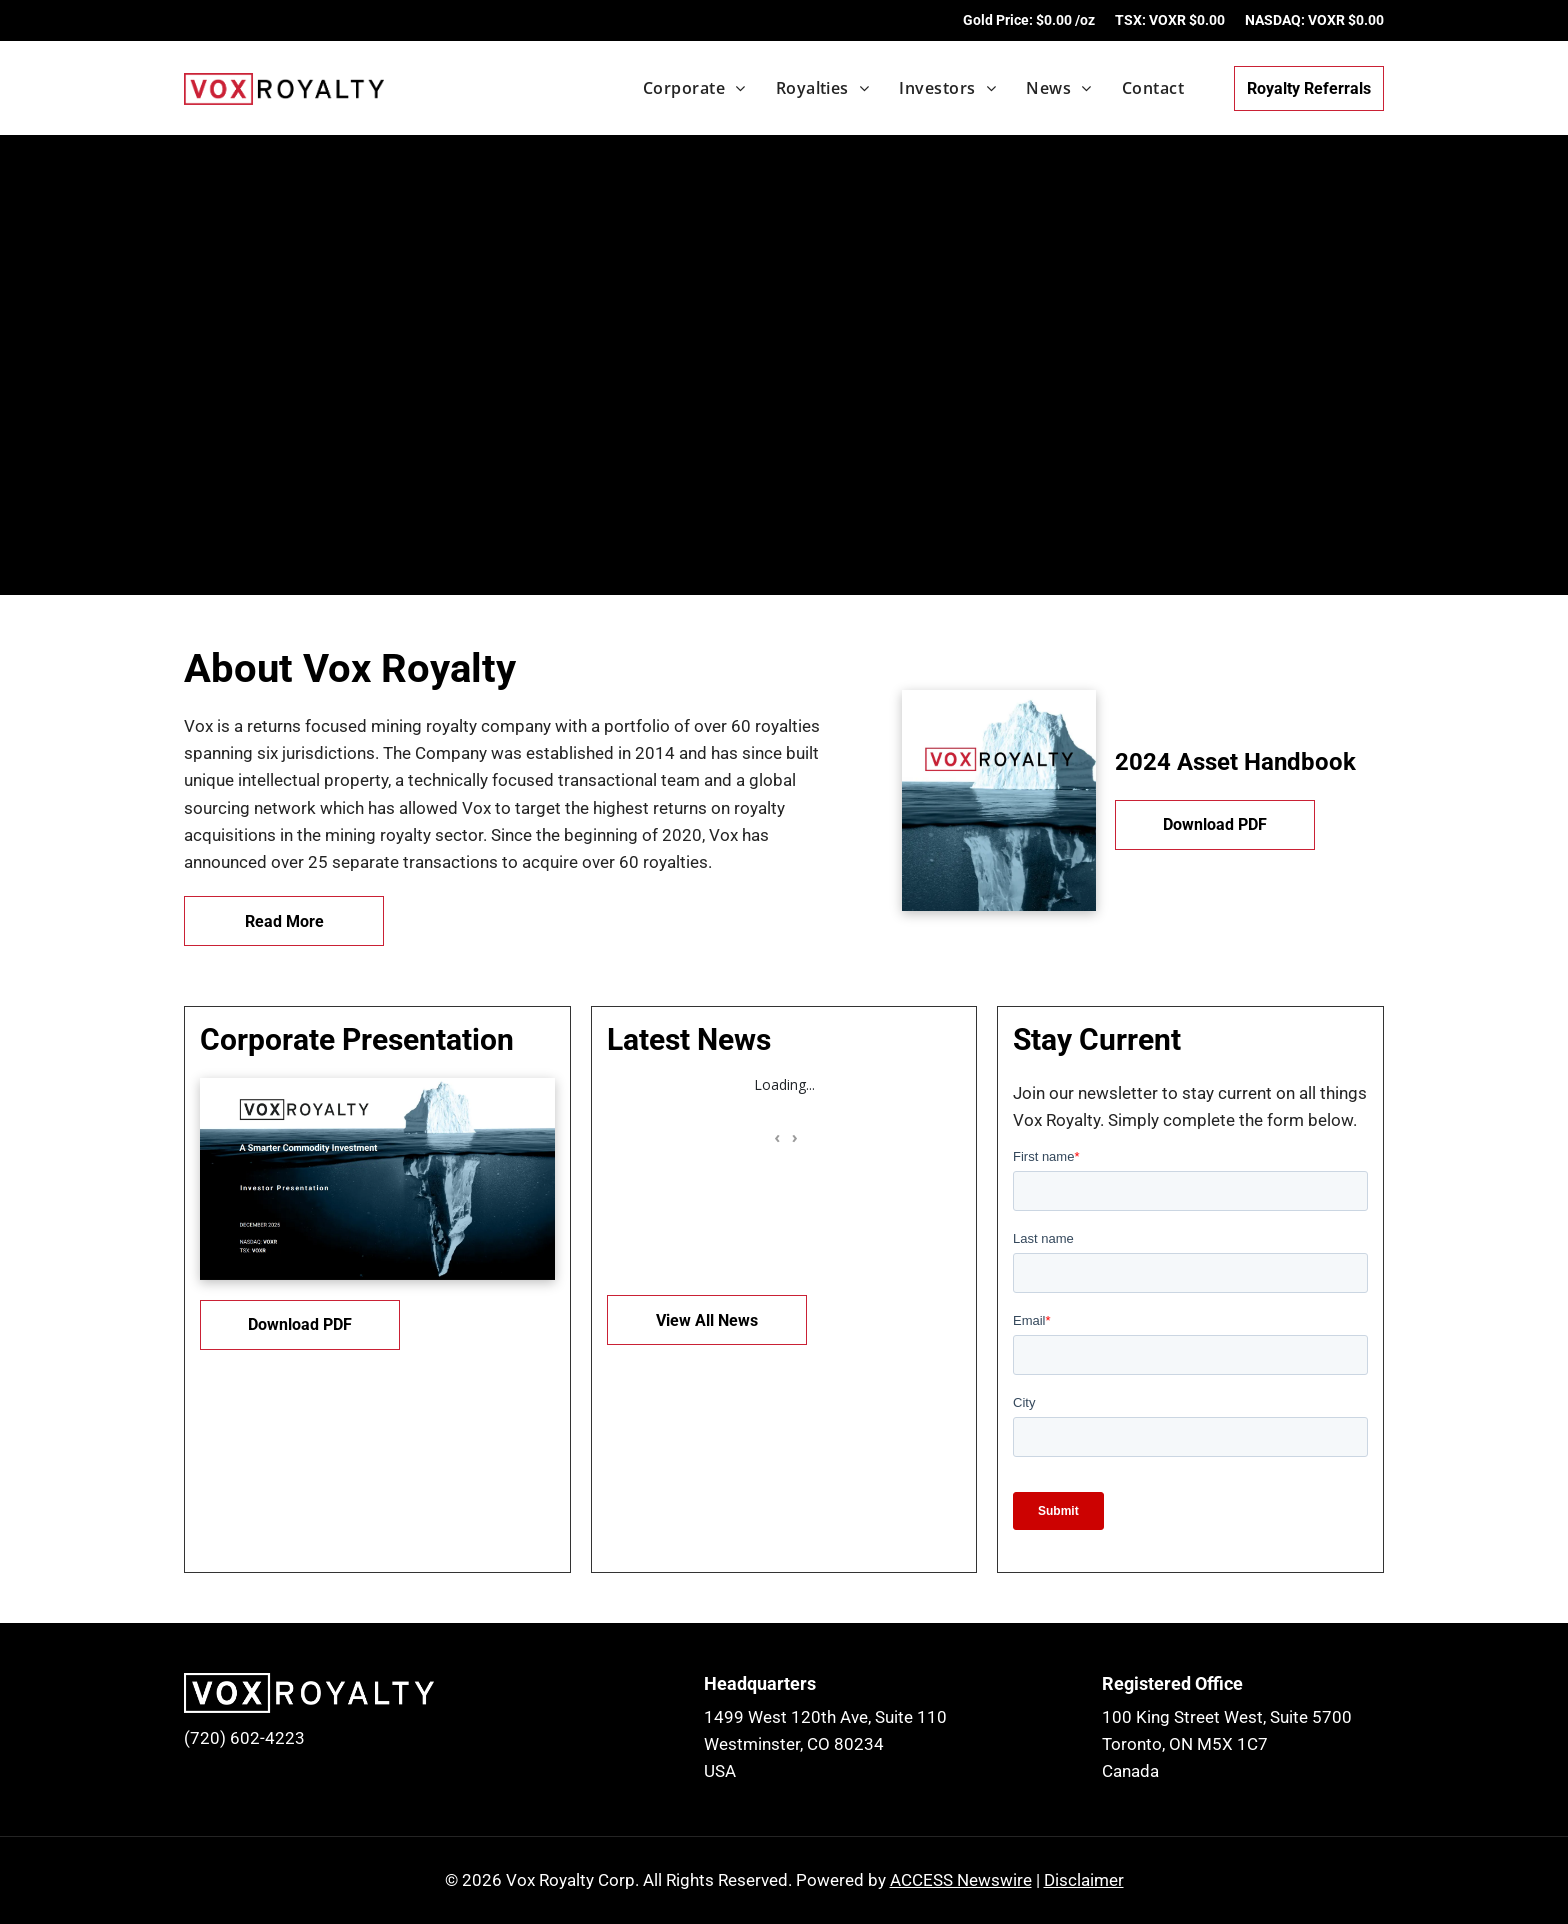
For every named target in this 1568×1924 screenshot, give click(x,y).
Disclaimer (1084, 1880)
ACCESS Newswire (961, 1880)
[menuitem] (679, 88)
